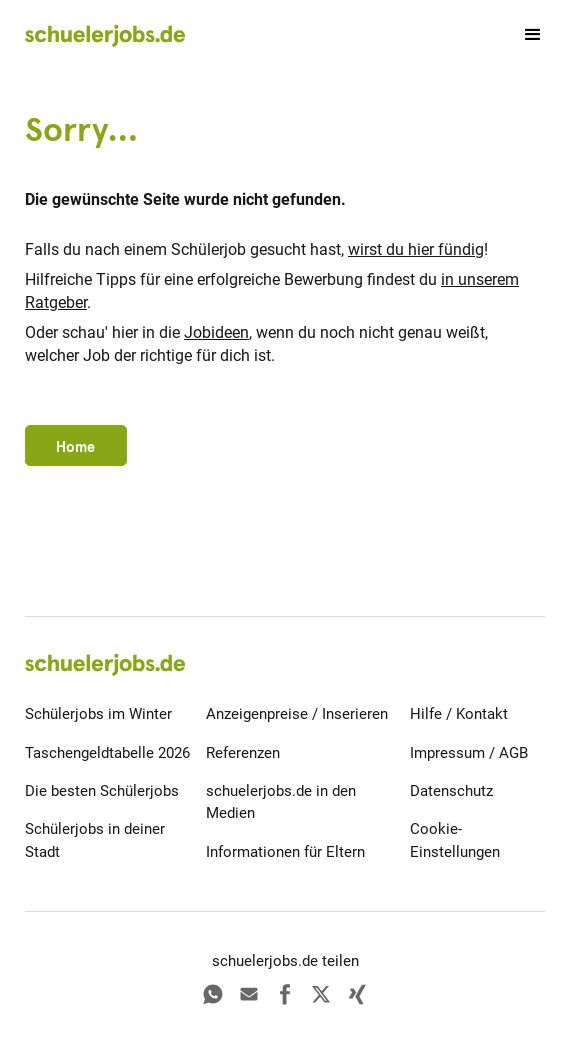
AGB (513, 753)
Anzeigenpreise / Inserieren (297, 714)
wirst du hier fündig (416, 249)
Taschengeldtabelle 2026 (107, 753)
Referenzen (243, 753)
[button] (524, 35)
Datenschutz (451, 791)
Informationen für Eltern (285, 852)
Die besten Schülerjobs (102, 791)
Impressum (447, 753)
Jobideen (216, 332)
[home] (105, 35)
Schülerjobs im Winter (98, 714)
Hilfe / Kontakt (459, 714)
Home (75, 447)
